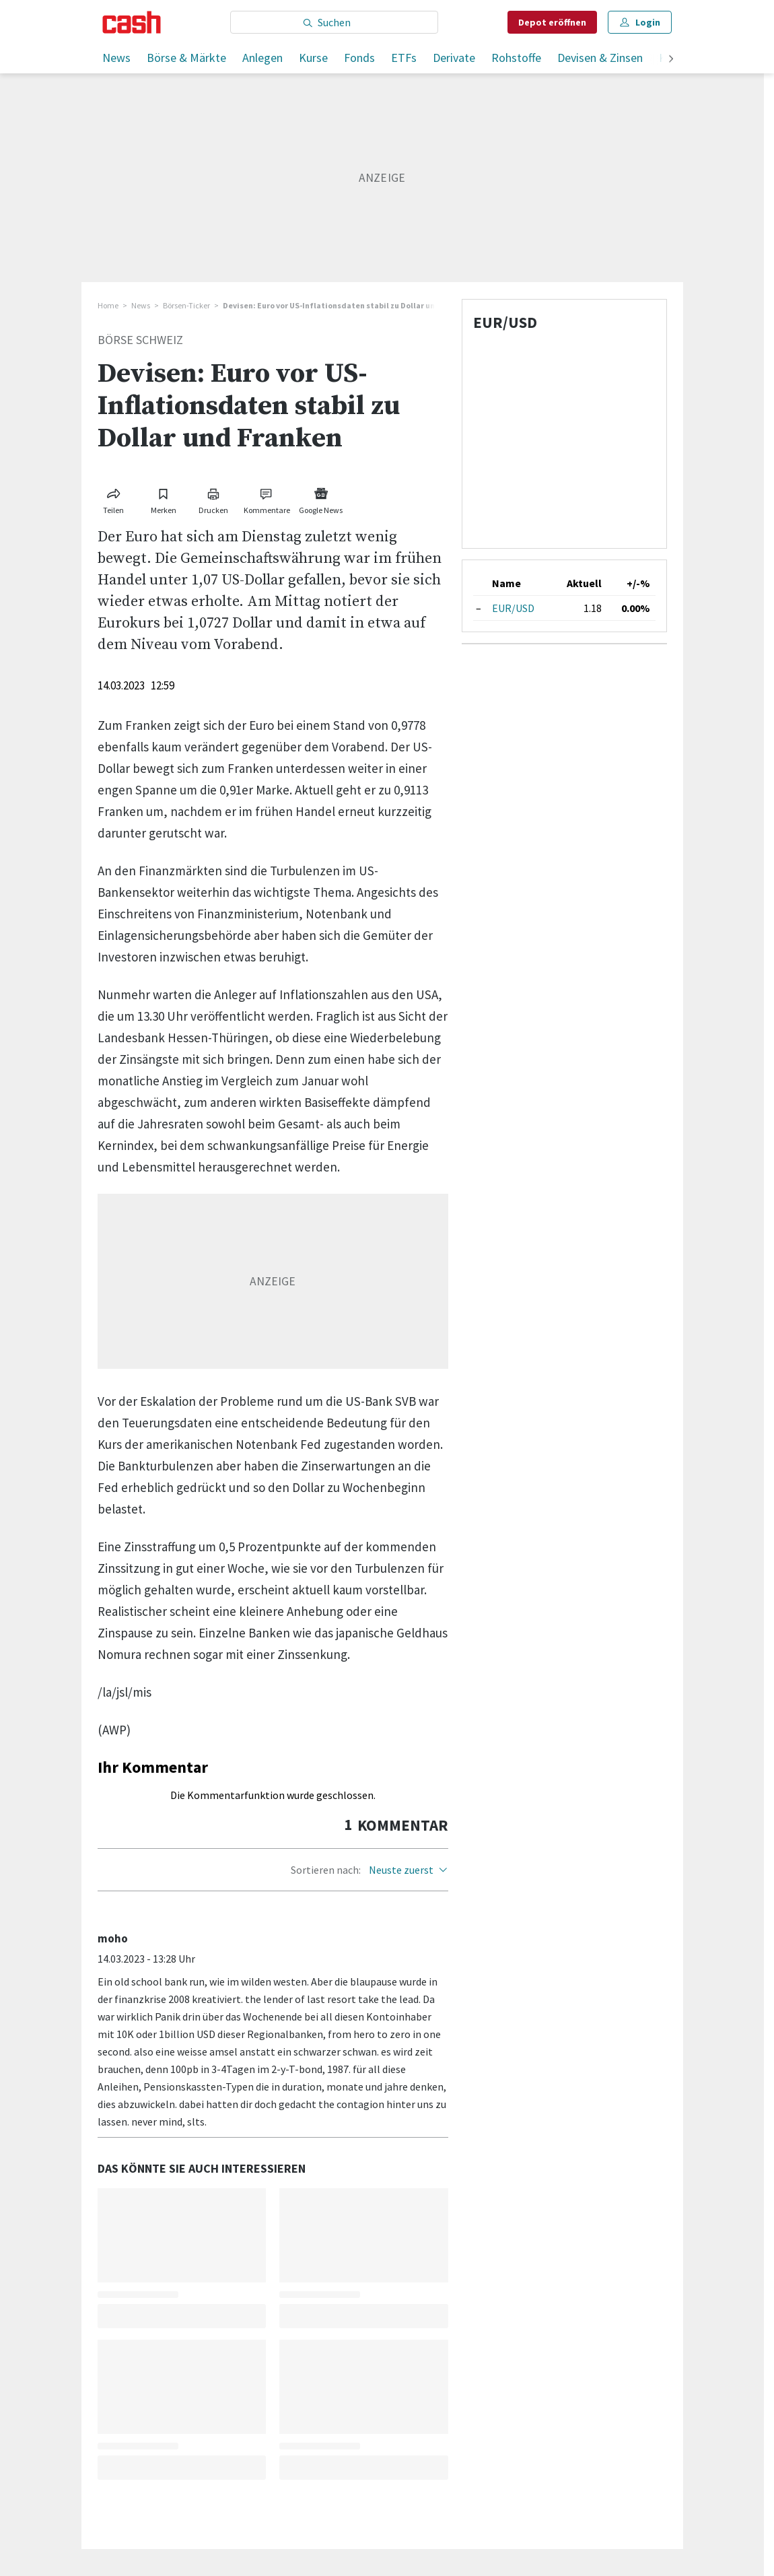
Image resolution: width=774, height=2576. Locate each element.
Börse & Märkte (186, 57)
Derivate (454, 57)
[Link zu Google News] (321, 498)
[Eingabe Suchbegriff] (334, 22)
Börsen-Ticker (186, 305)
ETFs (404, 57)
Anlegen (262, 57)
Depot (552, 22)
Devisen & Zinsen (600, 57)
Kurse (313, 57)
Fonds (359, 57)
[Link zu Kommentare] (267, 498)
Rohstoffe (516, 57)
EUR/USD (513, 608)
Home (108, 305)
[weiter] (671, 59)
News (116, 57)
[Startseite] (131, 22)
